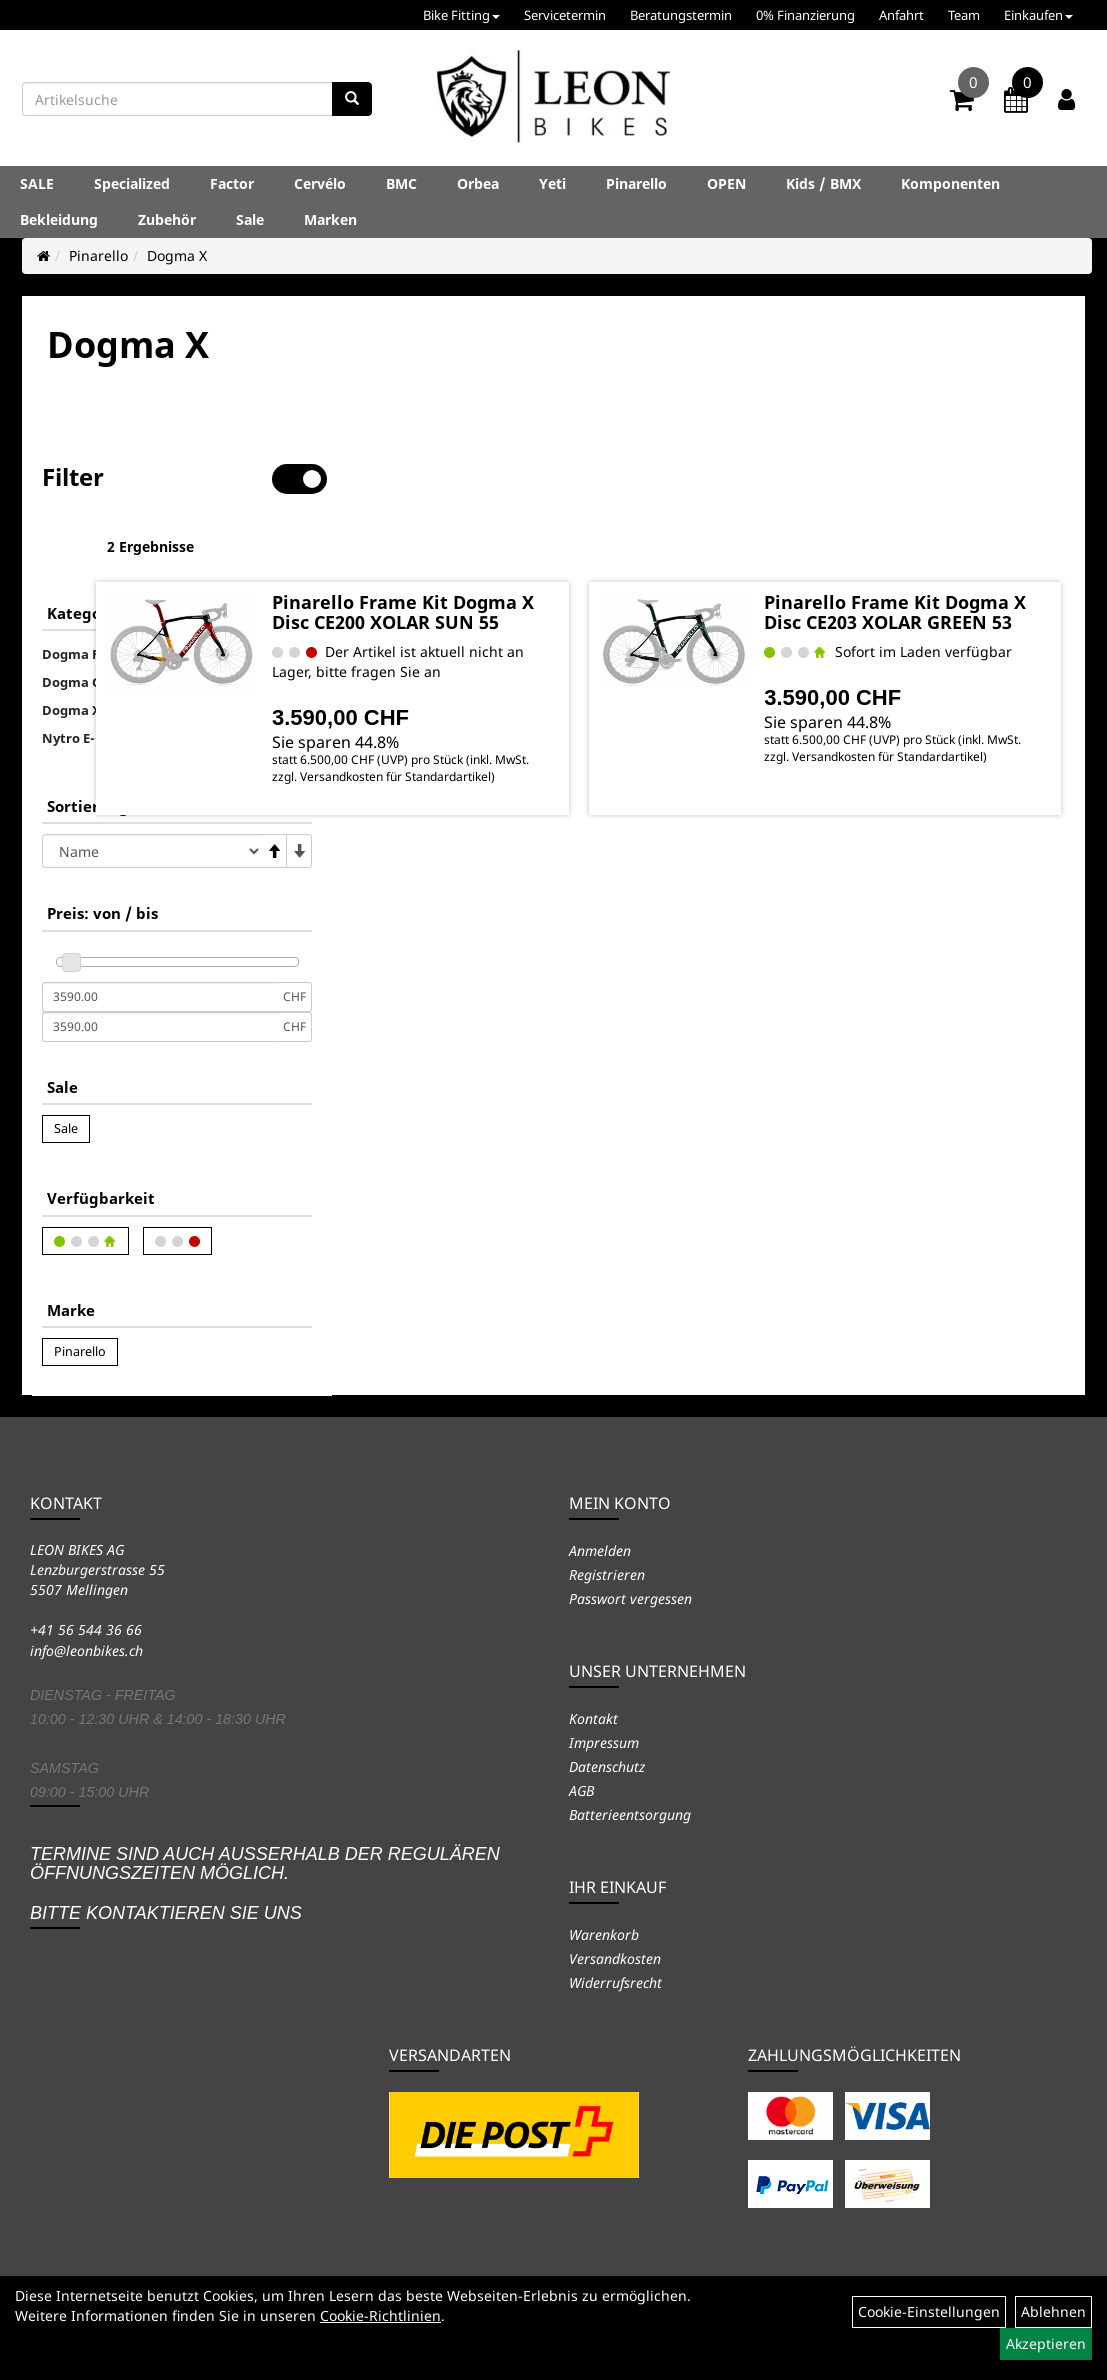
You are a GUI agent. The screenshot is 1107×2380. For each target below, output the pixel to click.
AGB (581, 1790)
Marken (330, 219)
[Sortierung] (152, 788)
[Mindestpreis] (160, 934)
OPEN (726, 183)
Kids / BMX (823, 183)
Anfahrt (901, 15)
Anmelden (600, 1550)
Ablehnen (1053, 2311)
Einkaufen (1038, 15)
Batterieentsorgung (630, 1814)
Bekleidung (59, 219)
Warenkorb (604, 1934)
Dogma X (177, 255)
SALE (37, 183)
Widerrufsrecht (615, 1982)
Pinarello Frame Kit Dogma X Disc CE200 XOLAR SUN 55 (567, 555)
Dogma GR (76, 619)
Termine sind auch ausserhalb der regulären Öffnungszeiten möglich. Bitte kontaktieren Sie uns (265, 1883)
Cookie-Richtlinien (380, 2315)
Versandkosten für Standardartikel (529, 775)
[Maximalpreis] (160, 964)
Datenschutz (607, 1766)
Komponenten (950, 183)
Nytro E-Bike (83, 675)
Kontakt (593, 1718)
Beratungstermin (681, 15)
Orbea (478, 183)
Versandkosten (615, 1958)
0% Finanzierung (805, 15)
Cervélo (320, 183)
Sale (250, 219)
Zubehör (167, 219)
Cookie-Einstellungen (929, 2311)
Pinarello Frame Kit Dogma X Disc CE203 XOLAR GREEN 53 (938, 555)
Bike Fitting (461, 15)
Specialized (132, 183)
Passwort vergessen (630, 1598)
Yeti (552, 183)
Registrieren (607, 1574)
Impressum (604, 1742)
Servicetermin (565, 15)
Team (964, 15)
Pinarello (636, 183)
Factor (232, 183)
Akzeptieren (1046, 2343)
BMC (401, 183)
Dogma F (70, 591)
